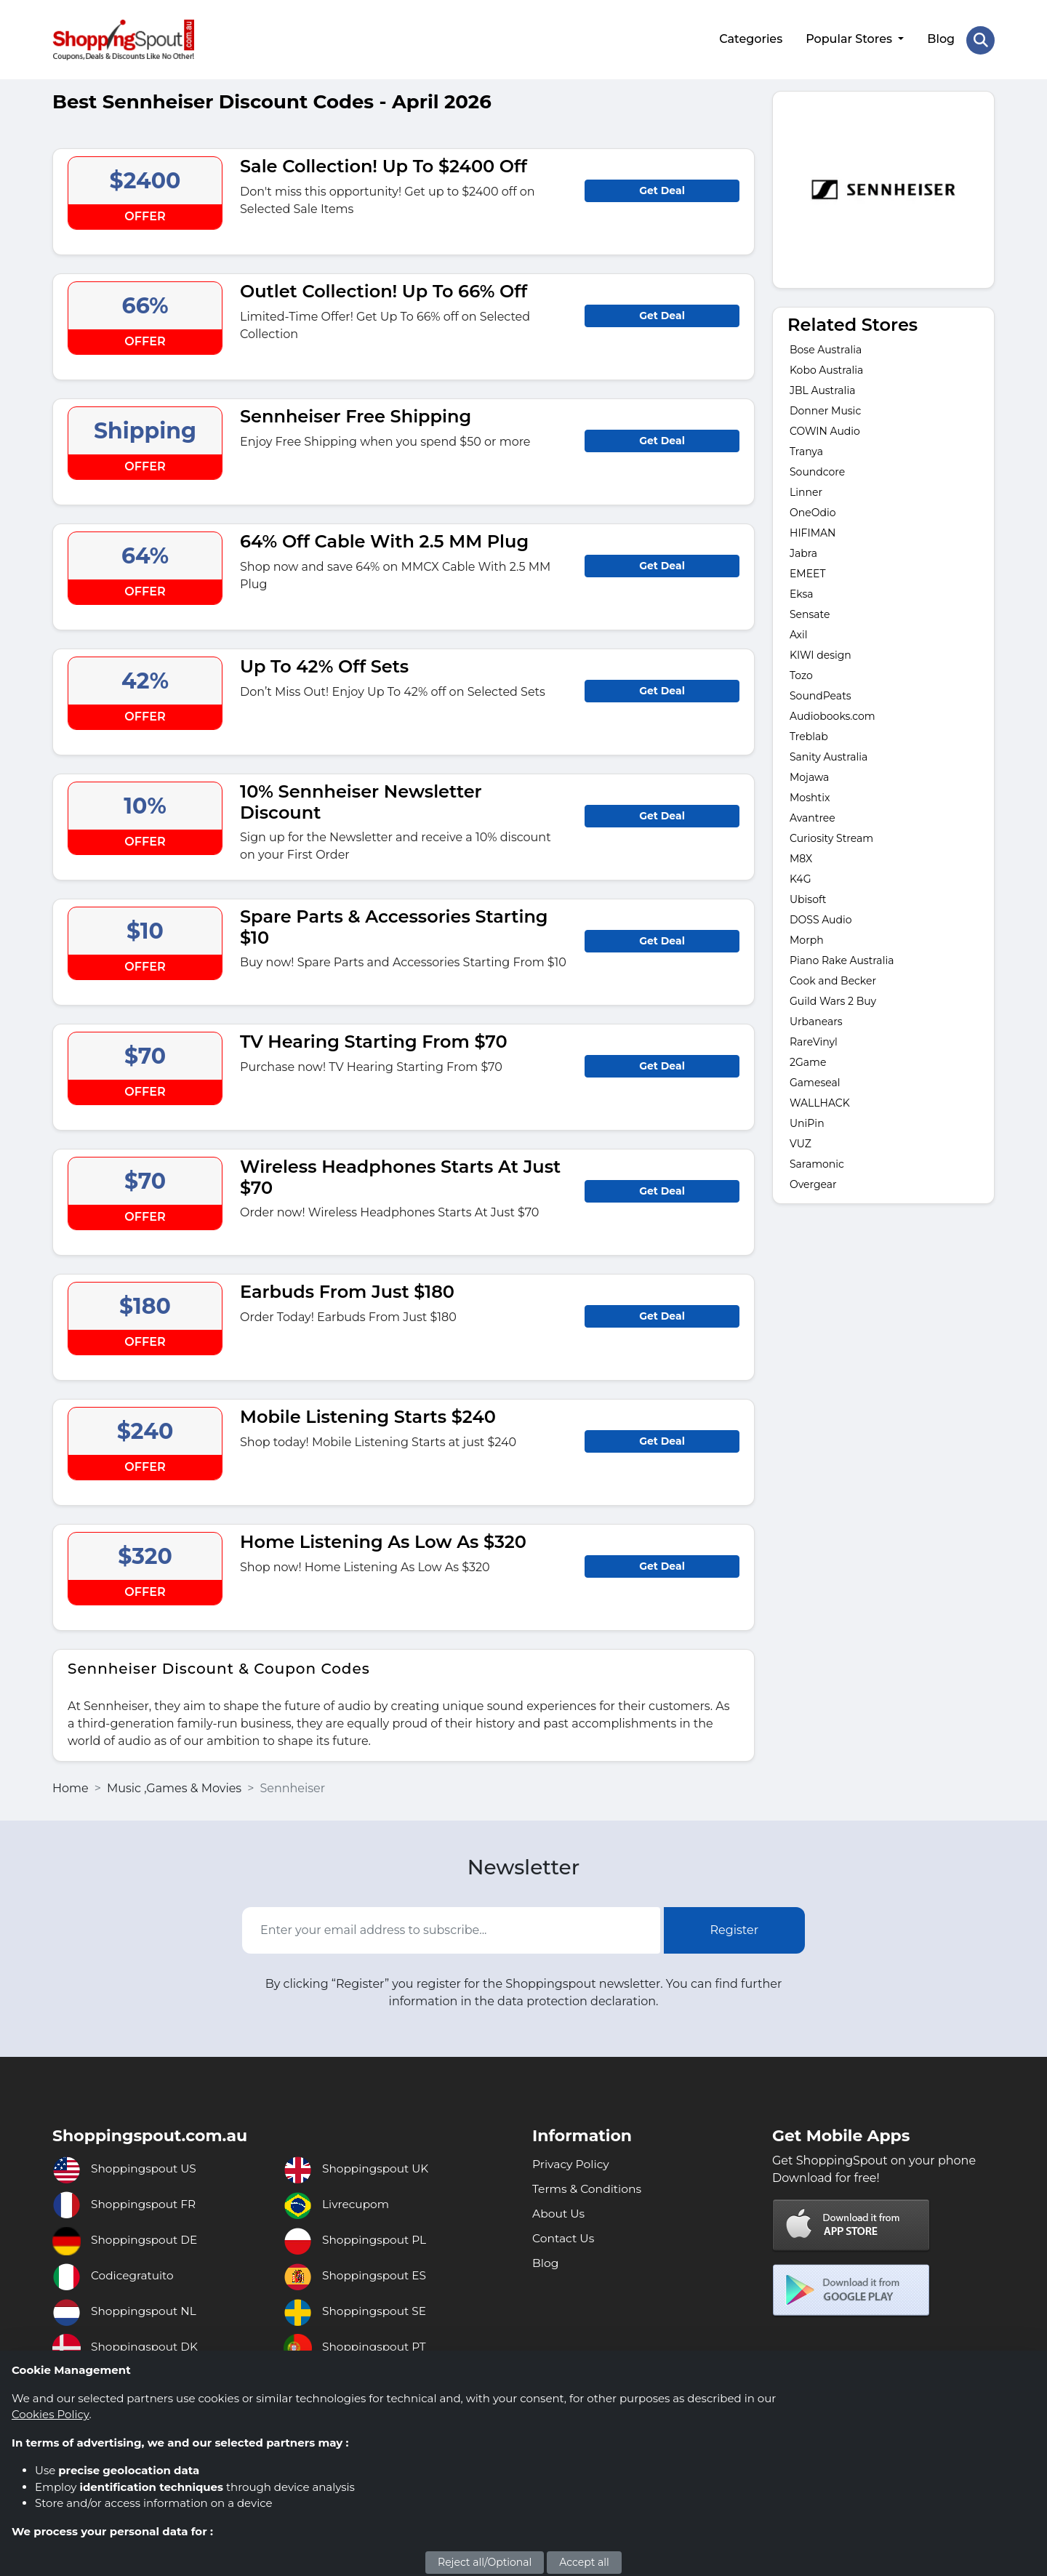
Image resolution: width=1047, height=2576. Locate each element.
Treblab (809, 734)
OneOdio (812, 510)
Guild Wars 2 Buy (833, 999)
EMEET (808, 571)
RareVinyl (814, 1039)
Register (734, 1928)
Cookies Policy (50, 2414)
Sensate (810, 612)
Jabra (803, 551)
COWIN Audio (825, 429)
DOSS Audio (821, 917)
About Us (559, 2211)
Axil (799, 632)
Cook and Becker (833, 978)
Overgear (813, 1182)
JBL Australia (822, 388)
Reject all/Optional (484, 2562)
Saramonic (817, 1161)
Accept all (584, 2562)
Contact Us (564, 2235)
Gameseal (815, 1080)
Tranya (806, 449)
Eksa (802, 591)
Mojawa (809, 775)
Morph (807, 937)
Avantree (812, 815)
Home (70, 1785)
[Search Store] (980, 38)
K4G (800, 876)
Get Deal (662, 187)
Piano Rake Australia (842, 958)
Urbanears (816, 1019)
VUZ (800, 1141)
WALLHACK (820, 1100)
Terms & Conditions (588, 2186)
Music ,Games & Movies (174, 1785)
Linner (806, 490)
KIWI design (820, 652)
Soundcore (817, 469)
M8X (801, 856)
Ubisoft (808, 897)
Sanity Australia (828, 754)
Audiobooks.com (834, 714)
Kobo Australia (826, 367)
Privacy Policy (571, 2161)
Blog (940, 38)
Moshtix (810, 795)
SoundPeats (820, 693)
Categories (750, 38)
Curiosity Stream (831, 836)
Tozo (801, 673)
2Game (808, 1060)
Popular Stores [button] (849, 38)
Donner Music (825, 408)
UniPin (807, 1121)
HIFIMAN (813, 530)
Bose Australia (826, 347)
